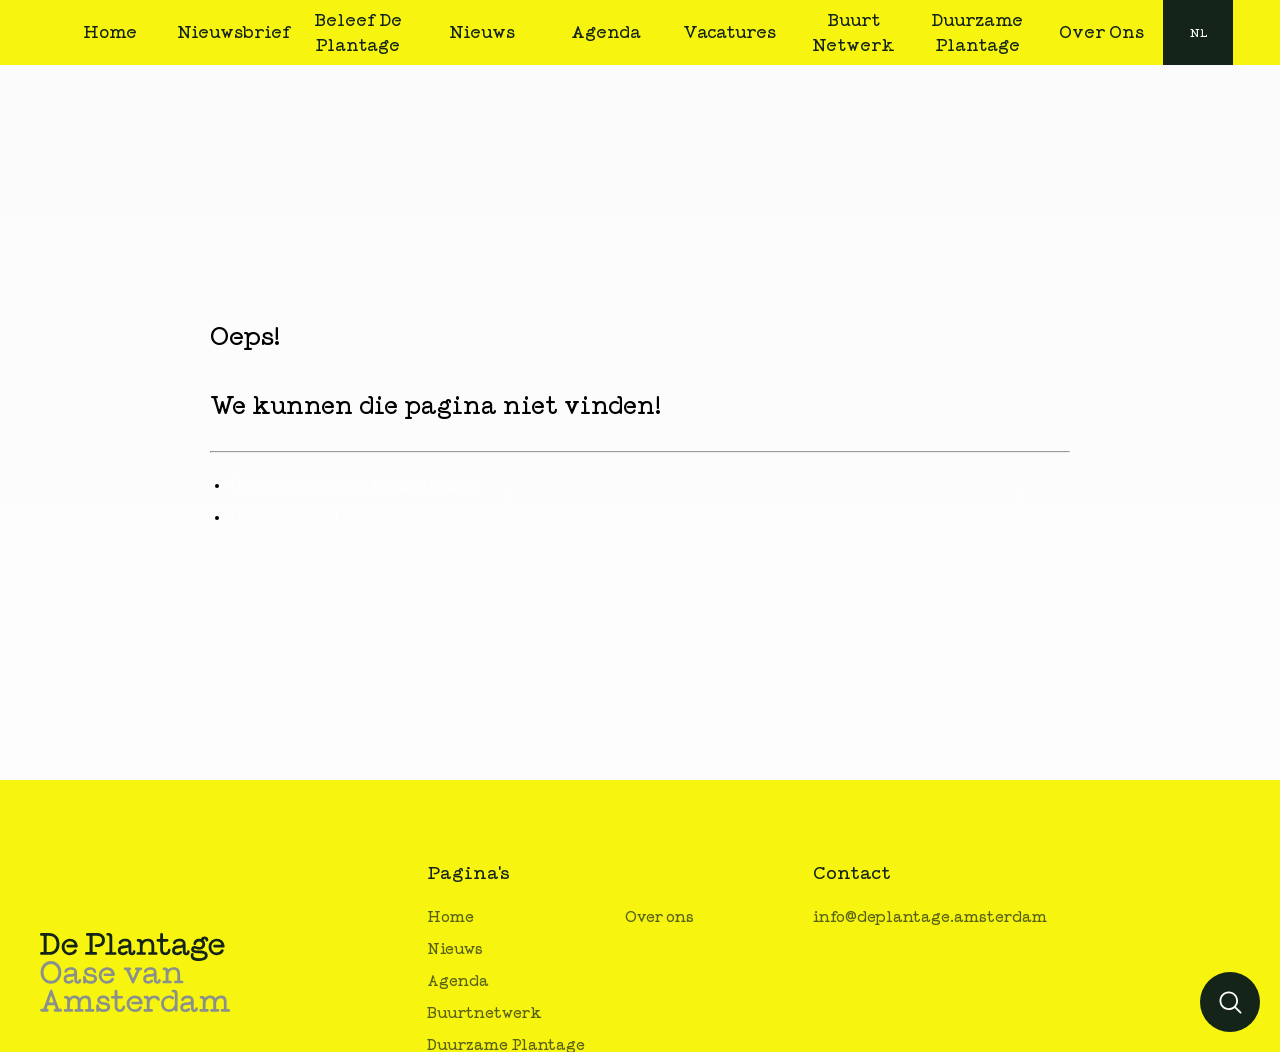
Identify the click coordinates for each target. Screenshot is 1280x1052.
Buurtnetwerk (484, 1013)
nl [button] (1198, 33)
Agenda (458, 981)
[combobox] (1198, 32)
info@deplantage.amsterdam (930, 917)
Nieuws (455, 949)
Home (450, 917)
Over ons (659, 917)
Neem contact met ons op (332, 517)
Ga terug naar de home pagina (354, 485)
